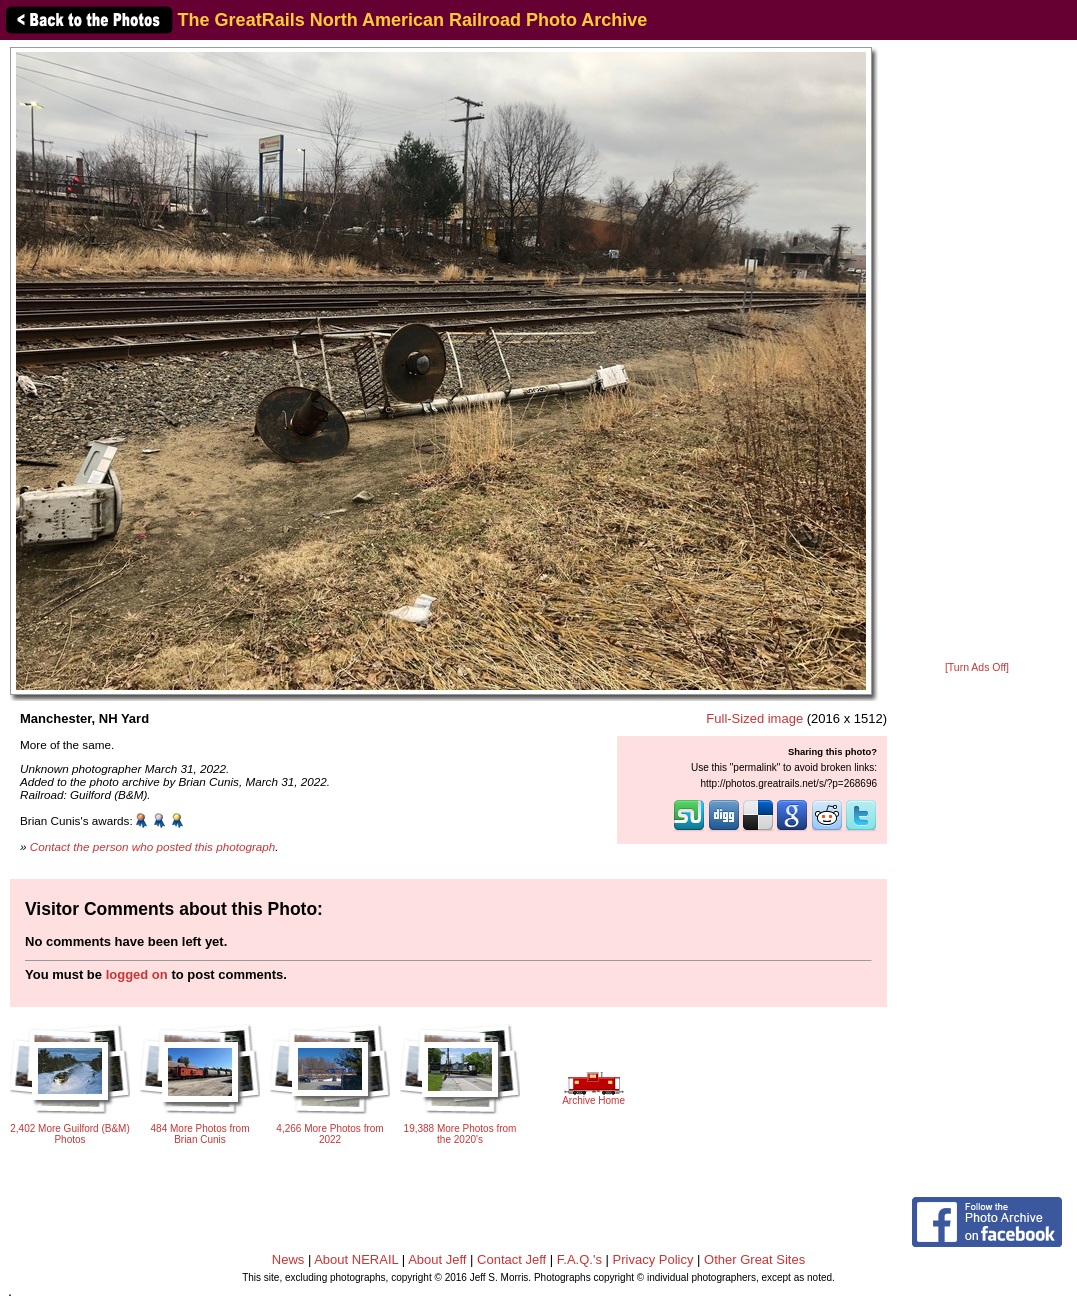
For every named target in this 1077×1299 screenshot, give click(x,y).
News (288, 1259)
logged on (137, 974)
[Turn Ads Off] (977, 667)
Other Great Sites (754, 1259)
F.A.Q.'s (579, 1259)
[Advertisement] (977, 352)
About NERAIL (356, 1259)
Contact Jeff (511, 1259)
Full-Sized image (754, 718)
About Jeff (437, 1259)
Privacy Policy (653, 1259)
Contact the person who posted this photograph (153, 846)
